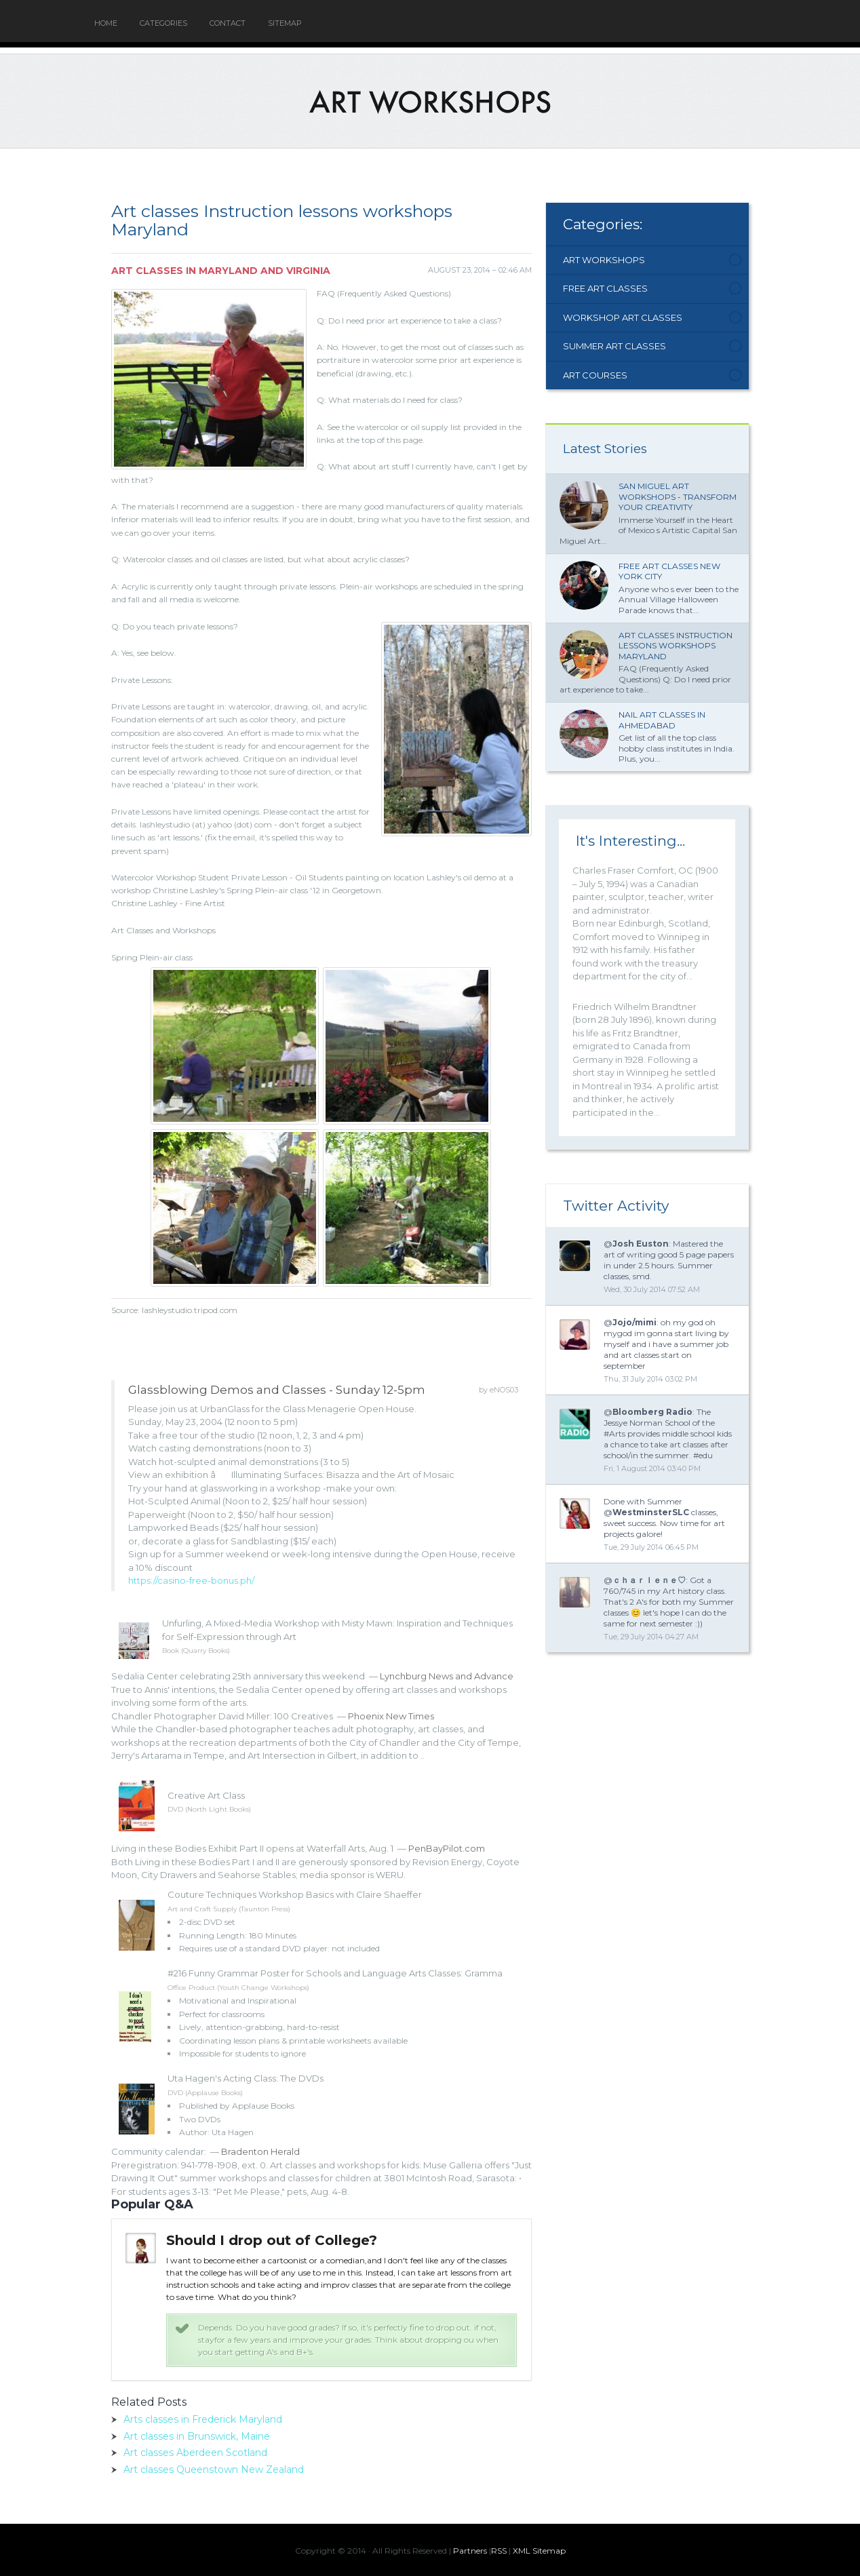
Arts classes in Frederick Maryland (202, 2419)
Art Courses (595, 375)
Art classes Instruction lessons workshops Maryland (675, 645)
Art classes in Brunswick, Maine (196, 2436)
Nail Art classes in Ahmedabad (662, 719)
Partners (470, 2550)
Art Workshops (604, 259)
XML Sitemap (539, 2550)
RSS (499, 2550)
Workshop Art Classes (622, 317)
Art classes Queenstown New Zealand (213, 2469)
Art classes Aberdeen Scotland (195, 2452)
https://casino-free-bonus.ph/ (191, 1580)
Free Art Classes (605, 288)
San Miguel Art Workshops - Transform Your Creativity (678, 496)
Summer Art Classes (614, 345)
